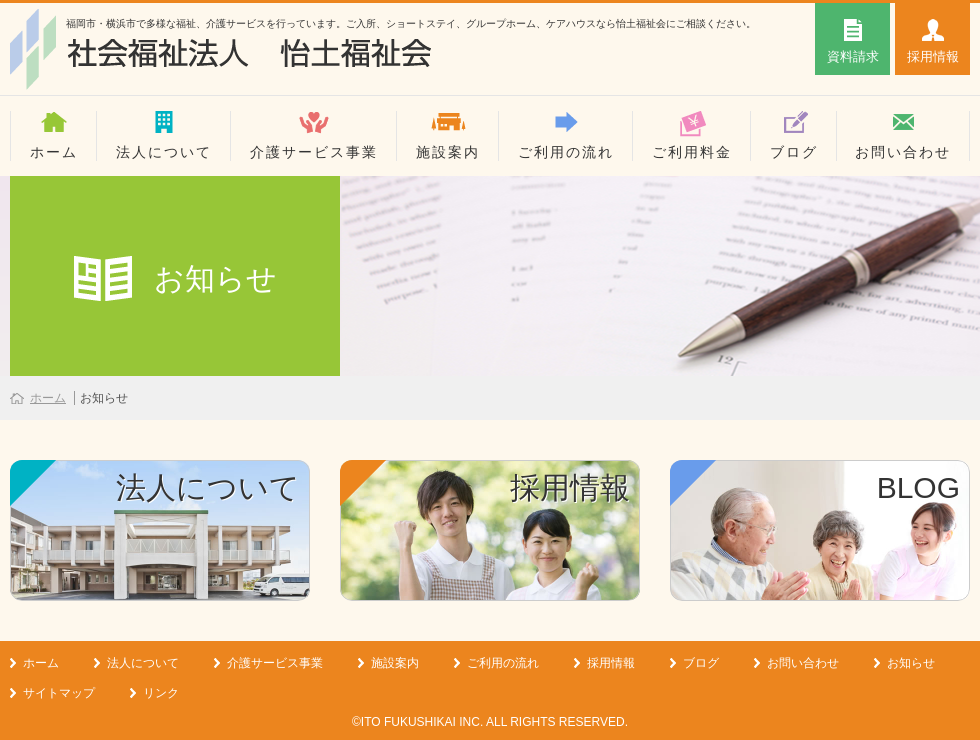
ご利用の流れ (566, 152)
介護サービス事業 (314, 152)
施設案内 (448, 152)
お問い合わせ (903, 152)
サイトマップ (59, 693)
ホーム (54, 152)
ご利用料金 (692, 152)
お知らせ (911, 663)
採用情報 (611, 663)
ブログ (794, 152)
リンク (161, 693)
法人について (164, 152)
